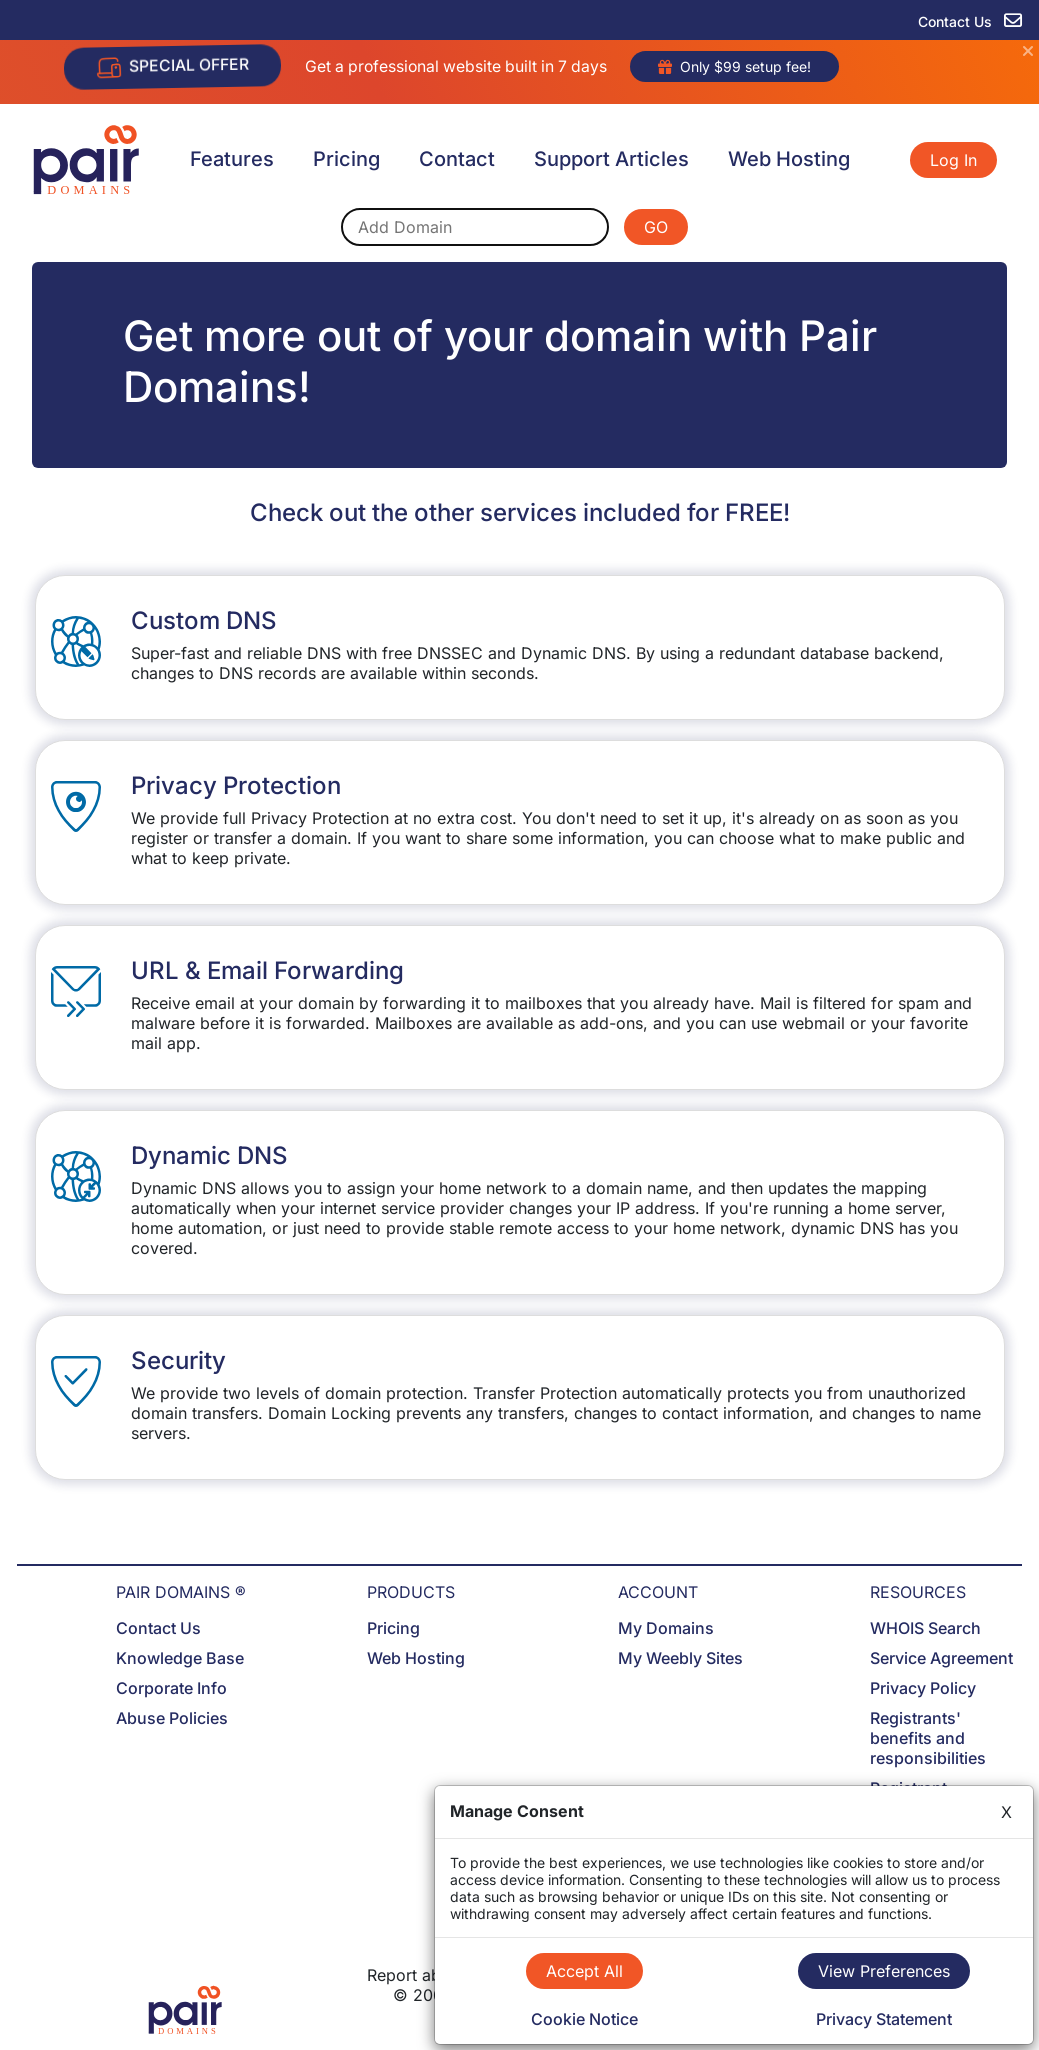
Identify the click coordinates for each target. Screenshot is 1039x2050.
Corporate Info (171, 1688)
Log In (953, 160)
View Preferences (884, 1971)
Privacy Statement (884, 2019)
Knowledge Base (180, 1658)
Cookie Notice (584, 2019)
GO (656, 227)
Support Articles (611, 159)
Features (232, 159)
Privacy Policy (923, 1688)
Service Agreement (941, 1658)
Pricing (346, 159)
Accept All (584, 1971)
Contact (457, 159)
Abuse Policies (172, 1718)
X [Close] (1006, 1812)
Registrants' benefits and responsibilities (928, 1738)
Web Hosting (789, 159)
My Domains (666, 1628)
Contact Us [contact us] (970, 21)
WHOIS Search (925, 1628)
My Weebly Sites (680, 1658)
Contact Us (158, 1628)
